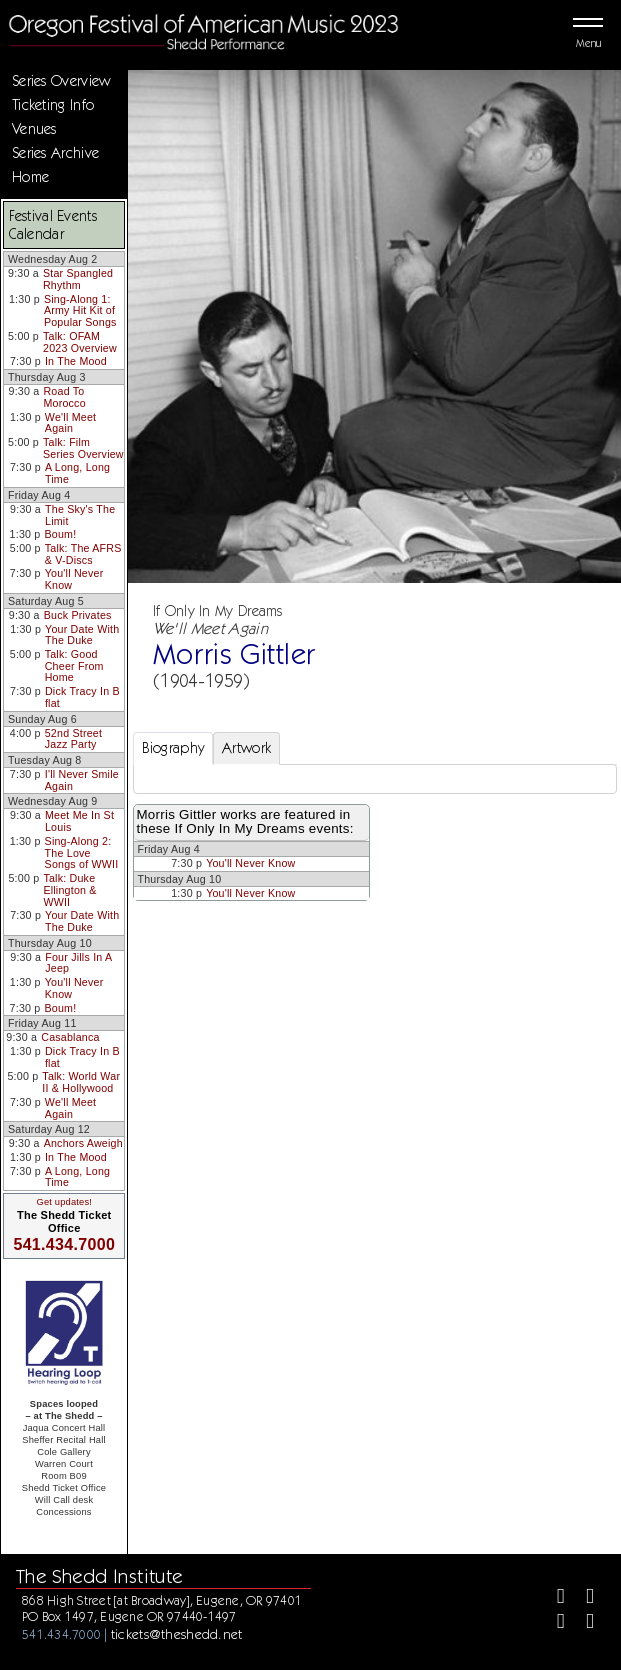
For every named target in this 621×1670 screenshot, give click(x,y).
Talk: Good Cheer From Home (74, 665)
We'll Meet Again (70, 423)
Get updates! (64, 1202)
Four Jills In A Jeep (78, 963)
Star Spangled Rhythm (78, 279)
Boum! (61, 534)
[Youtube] (581, 1623)
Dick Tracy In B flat (82, 697)
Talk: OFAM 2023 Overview (80, 342)
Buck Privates (78, 615)
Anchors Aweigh (83, 1143)
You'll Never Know (74, 579)
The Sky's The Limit (80, 515)
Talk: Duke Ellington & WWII (69, 889)
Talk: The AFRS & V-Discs (83, 554)
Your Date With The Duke (82, 635)
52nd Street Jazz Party (73, 739)
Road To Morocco (64, 397)
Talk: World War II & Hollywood (81, 1082)
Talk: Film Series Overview (83, 448)
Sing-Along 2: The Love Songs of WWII (82, 852)
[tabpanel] (375, 779)
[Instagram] (552, 1623)
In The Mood (76, 361)
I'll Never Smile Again (82, 780)
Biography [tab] (173, 748)
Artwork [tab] (246, 748)
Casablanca (70, 1037)
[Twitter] (581, 1598)
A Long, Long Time (77, 473)
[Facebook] (552, 1598)
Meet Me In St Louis (79, 821)
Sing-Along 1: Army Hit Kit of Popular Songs (80, 310)
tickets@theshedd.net (177, 1634)
